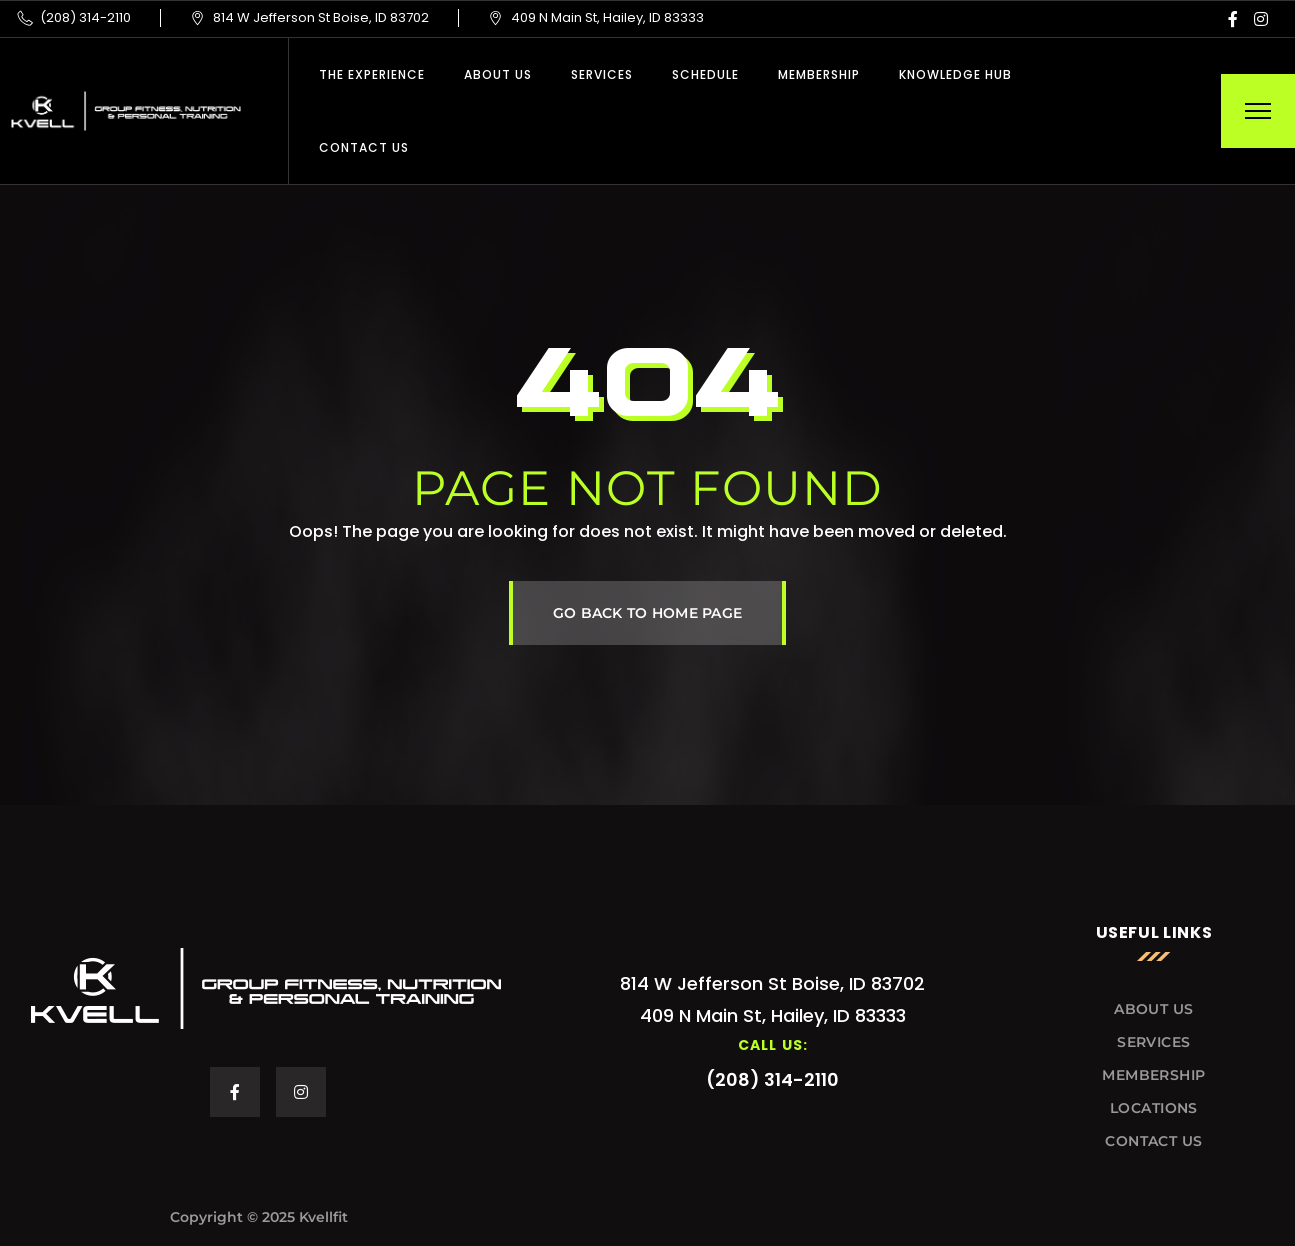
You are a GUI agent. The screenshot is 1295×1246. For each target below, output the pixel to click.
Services (602, 74)
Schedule (705, 74)
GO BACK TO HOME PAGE (648, 613)
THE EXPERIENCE (372, 74)
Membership (819, 74)
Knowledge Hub (955, 74)
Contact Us (364, 147)
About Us (498, 74)
